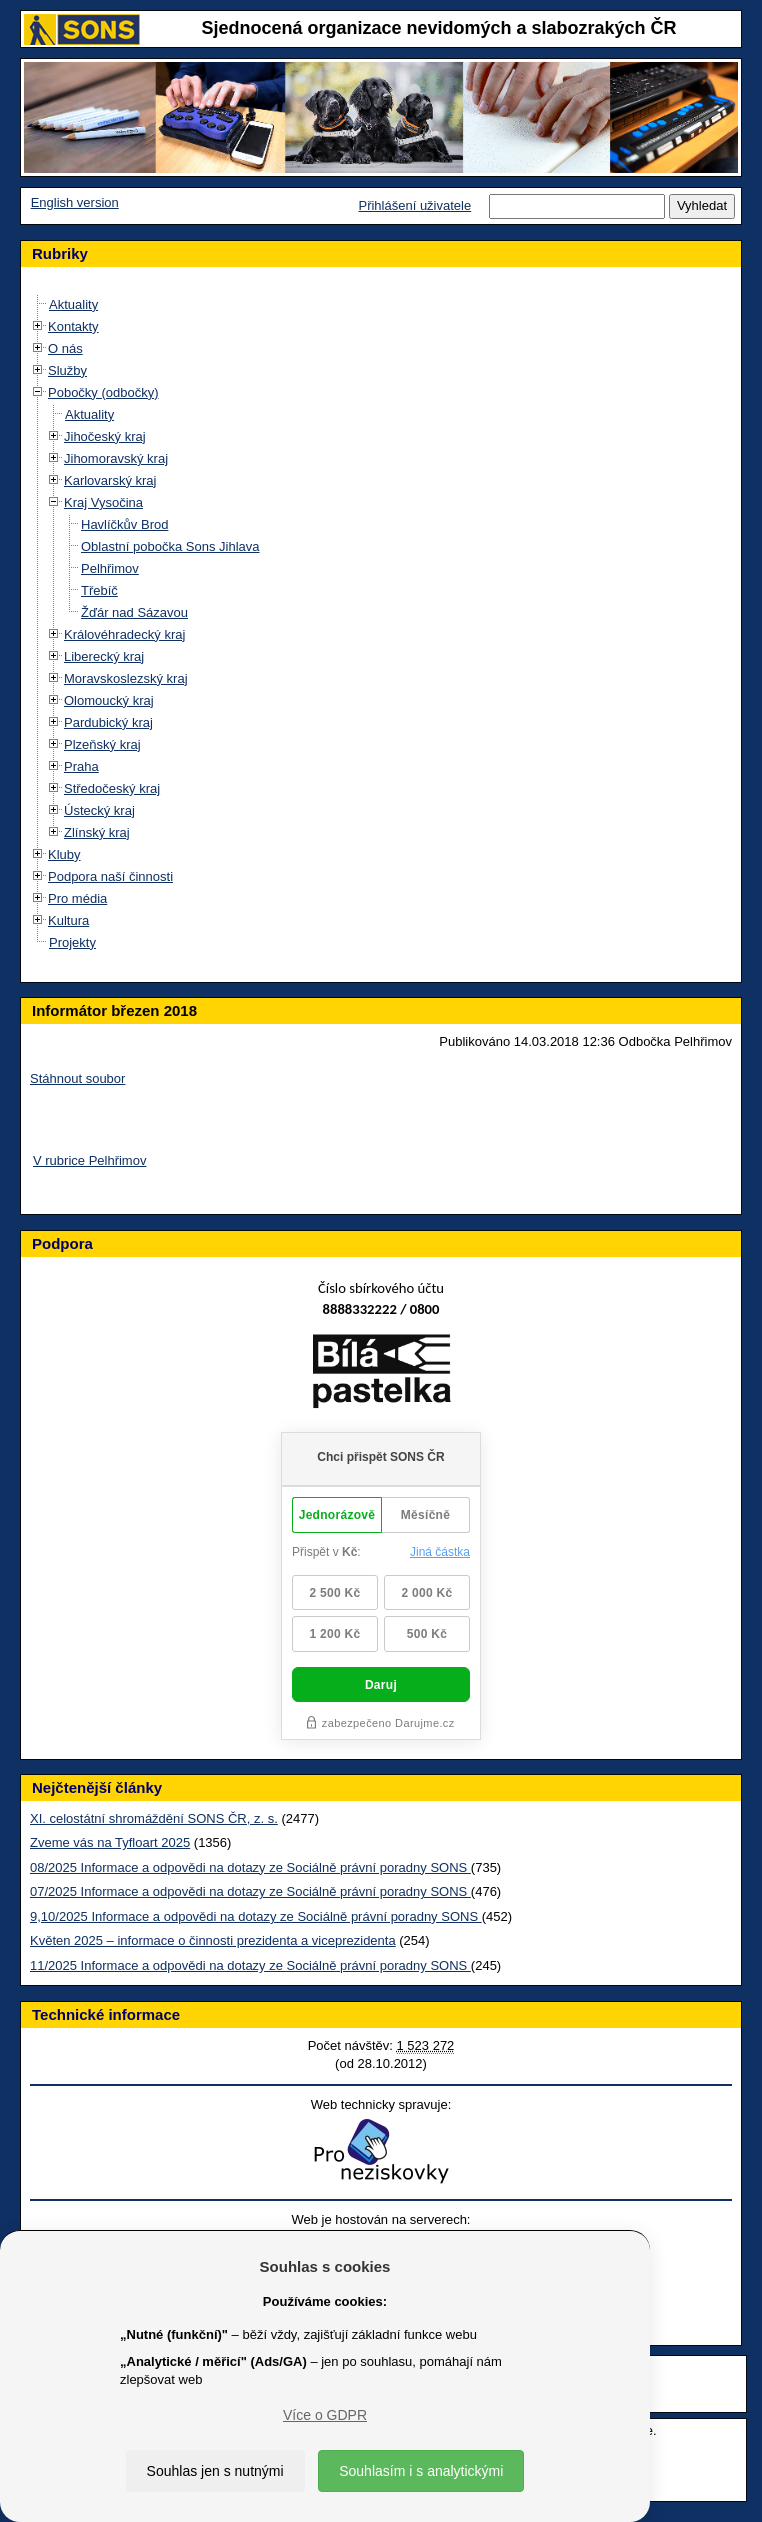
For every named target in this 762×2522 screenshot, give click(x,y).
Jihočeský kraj (105, 436)
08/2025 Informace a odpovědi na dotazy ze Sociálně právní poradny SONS (250, 1867)
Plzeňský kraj (102, 744)
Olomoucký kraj (109, 700)
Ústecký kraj (99, 810)
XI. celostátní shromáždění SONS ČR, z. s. (154, 1818)
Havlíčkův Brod (124, 524)
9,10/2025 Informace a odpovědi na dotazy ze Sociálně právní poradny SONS (256, 1916)
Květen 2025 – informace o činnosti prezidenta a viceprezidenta (213, 1940)
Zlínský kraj (97, 832)
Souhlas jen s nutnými (215, 2471)
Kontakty (73, 326)
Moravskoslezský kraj (126, 678)
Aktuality (73, 304)
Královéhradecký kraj (124, 634)
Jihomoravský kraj (116, 458)
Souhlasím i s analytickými (421, 2471)
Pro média (77, 898)
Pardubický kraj (108, 722)
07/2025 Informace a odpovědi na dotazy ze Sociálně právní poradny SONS (250, 1891)
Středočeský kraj (112, 788)
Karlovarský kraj (110, 480)
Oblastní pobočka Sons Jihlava (170, 546)
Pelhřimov (110, 568)
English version (75, 202)
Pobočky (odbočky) (103, 392)
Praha (81, 766)
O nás (65, 348)
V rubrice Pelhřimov (89, 1160)
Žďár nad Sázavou (134, 612)
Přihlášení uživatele (414, 205)
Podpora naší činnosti (110, 876)
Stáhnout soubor (77, 1078)
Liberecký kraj (104, 656)
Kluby (64, 854)
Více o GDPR (325, 2415)
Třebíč (99, 590)
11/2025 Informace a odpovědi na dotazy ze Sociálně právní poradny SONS (250, 1965)
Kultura (68, 920)
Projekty (72, 942)
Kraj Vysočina (103, 502)
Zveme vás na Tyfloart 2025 (110, 1842)
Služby (67, 370)
